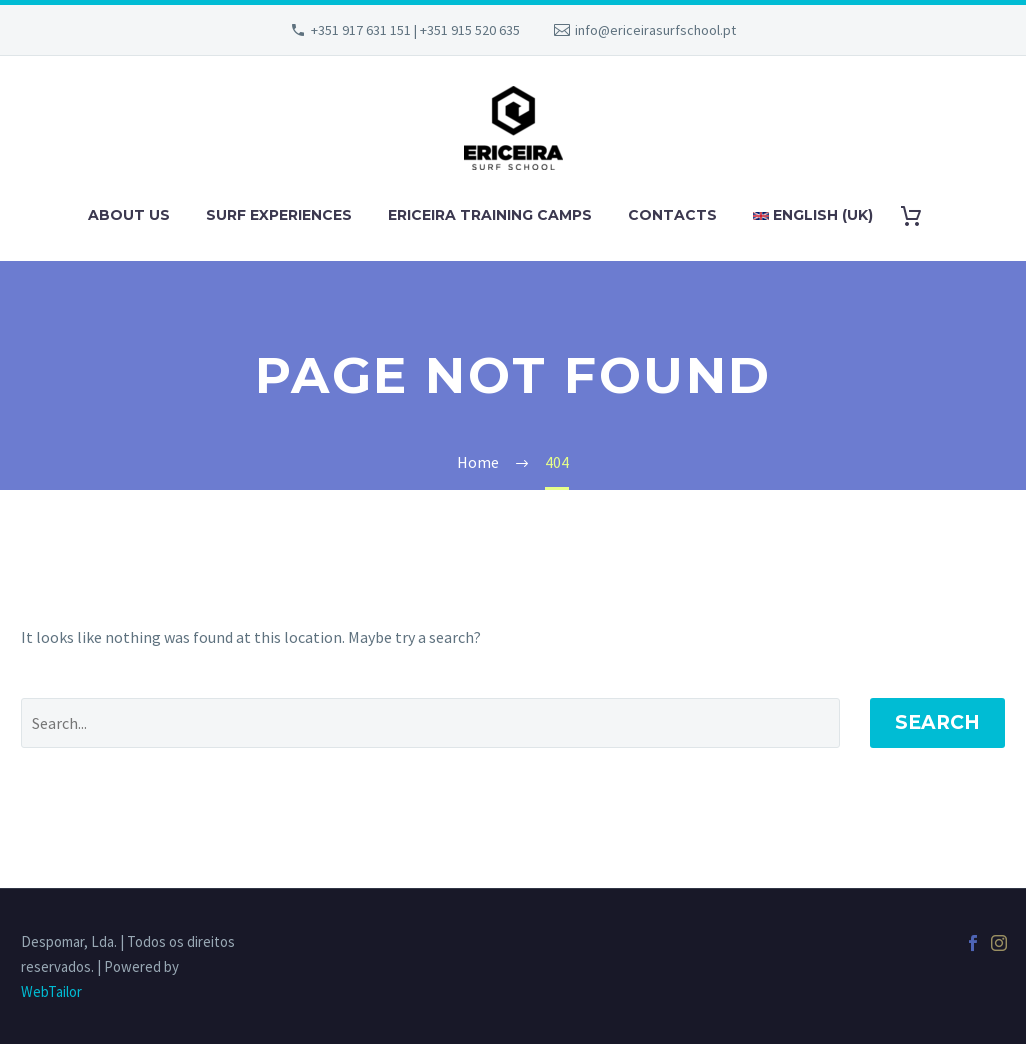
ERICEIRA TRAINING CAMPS (490, 215)
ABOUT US (129, 215)
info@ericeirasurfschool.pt (655, 30)
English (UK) (813, 215)
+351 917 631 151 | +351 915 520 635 (415, 30)
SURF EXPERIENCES (279, 215)
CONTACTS (672, 215)
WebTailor (51, 991)
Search (937, 722)
